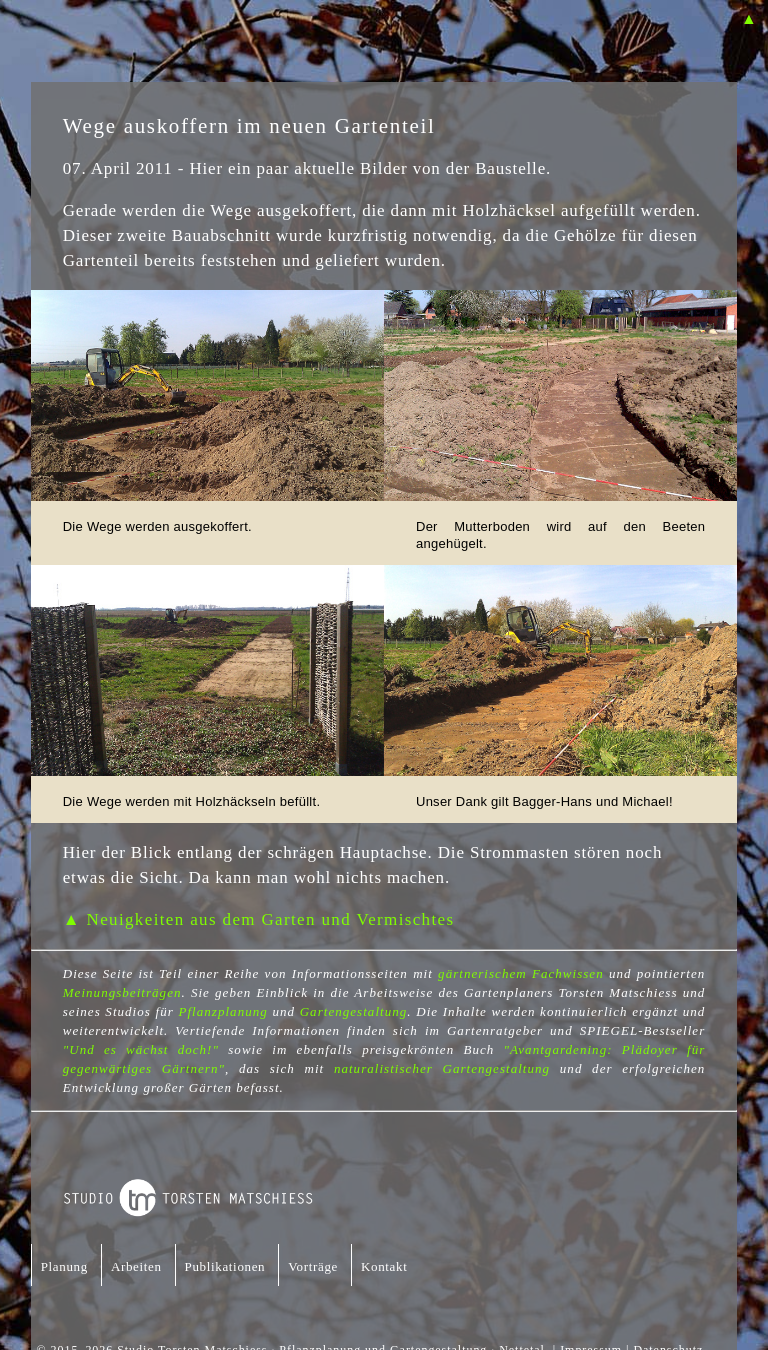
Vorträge (313, 1266)
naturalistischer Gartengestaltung (442, 1068)
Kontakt (384, 1266)
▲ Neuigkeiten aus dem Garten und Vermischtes (259, 919)
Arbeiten (136, 1266)
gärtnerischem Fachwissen (521, 973)
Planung (64, 1266)
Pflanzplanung (222, 1011)
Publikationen (225, 1266)
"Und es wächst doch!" (141, 1049)
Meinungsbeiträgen (122, 992)
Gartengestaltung (354, 1011)
